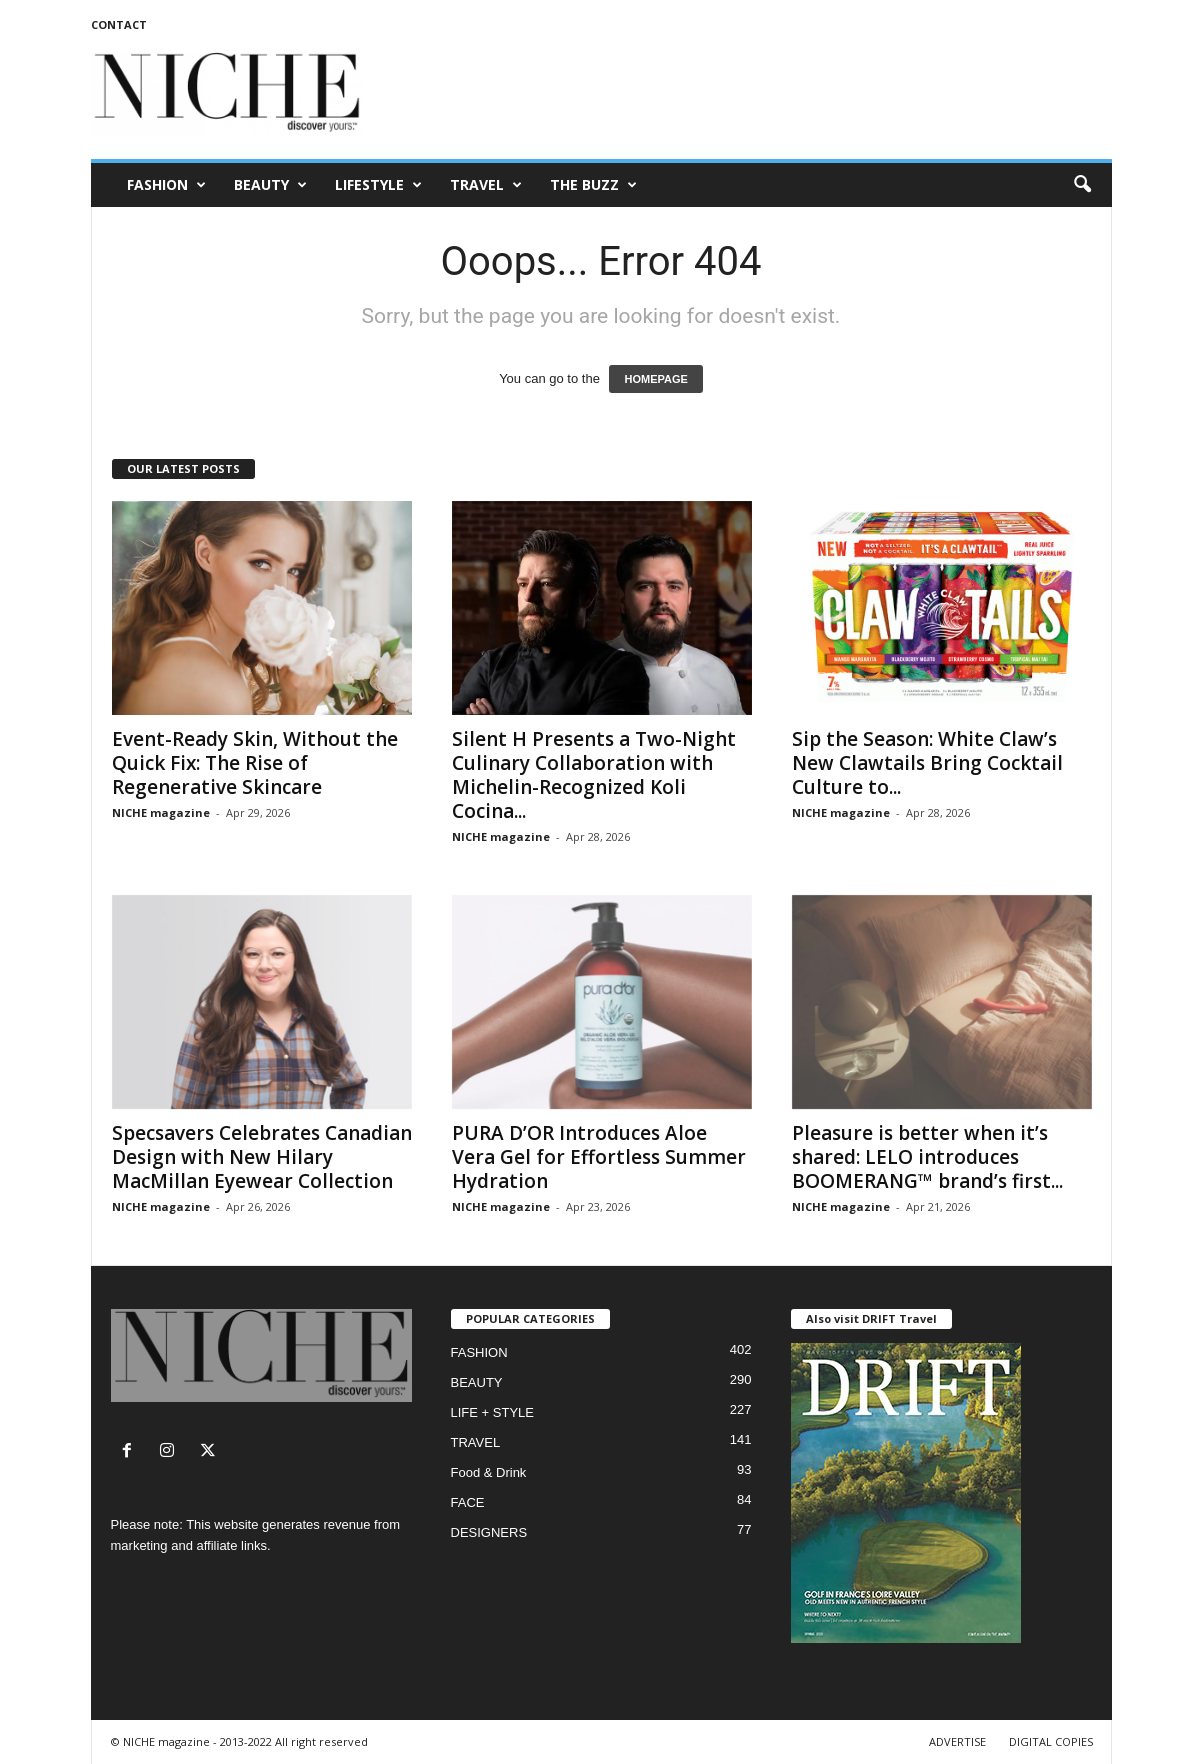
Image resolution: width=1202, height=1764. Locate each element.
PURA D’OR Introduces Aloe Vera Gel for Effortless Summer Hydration (599, 1157)
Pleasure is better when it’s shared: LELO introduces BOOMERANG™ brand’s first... (927, 1157)
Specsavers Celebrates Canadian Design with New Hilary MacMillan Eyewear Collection (262, 1157)
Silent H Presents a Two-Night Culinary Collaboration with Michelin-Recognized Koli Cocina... (594, 775)
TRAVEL (486, 185)
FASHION (166, 185)
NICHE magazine (161, 812)
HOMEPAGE (655, 379)
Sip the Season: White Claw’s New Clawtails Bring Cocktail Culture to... (927, 763)
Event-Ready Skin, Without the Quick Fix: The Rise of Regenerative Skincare (255, 763)
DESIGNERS (489, 1532)
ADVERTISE (957, 1741)
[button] (1082, 185)
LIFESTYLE (378, 185)
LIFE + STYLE (492, 1412)
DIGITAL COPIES (1051, 1741)
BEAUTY (270, 185)
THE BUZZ (593, 185)
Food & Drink (489, 1472)
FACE (468, 1502)
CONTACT (119, 24)
